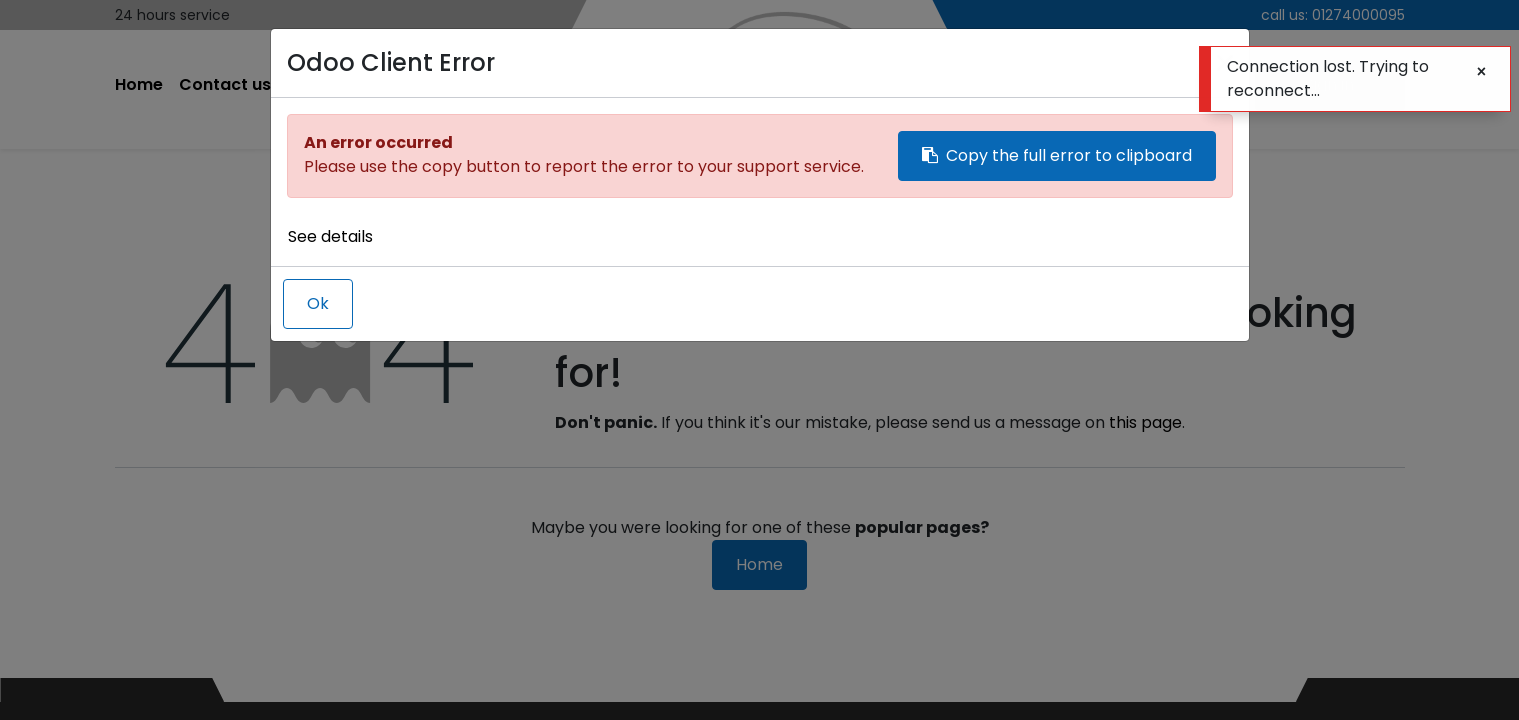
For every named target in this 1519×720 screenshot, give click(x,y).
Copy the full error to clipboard (1057, 155)
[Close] (1481, 72)
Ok (318, 303)
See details (330, 236)
